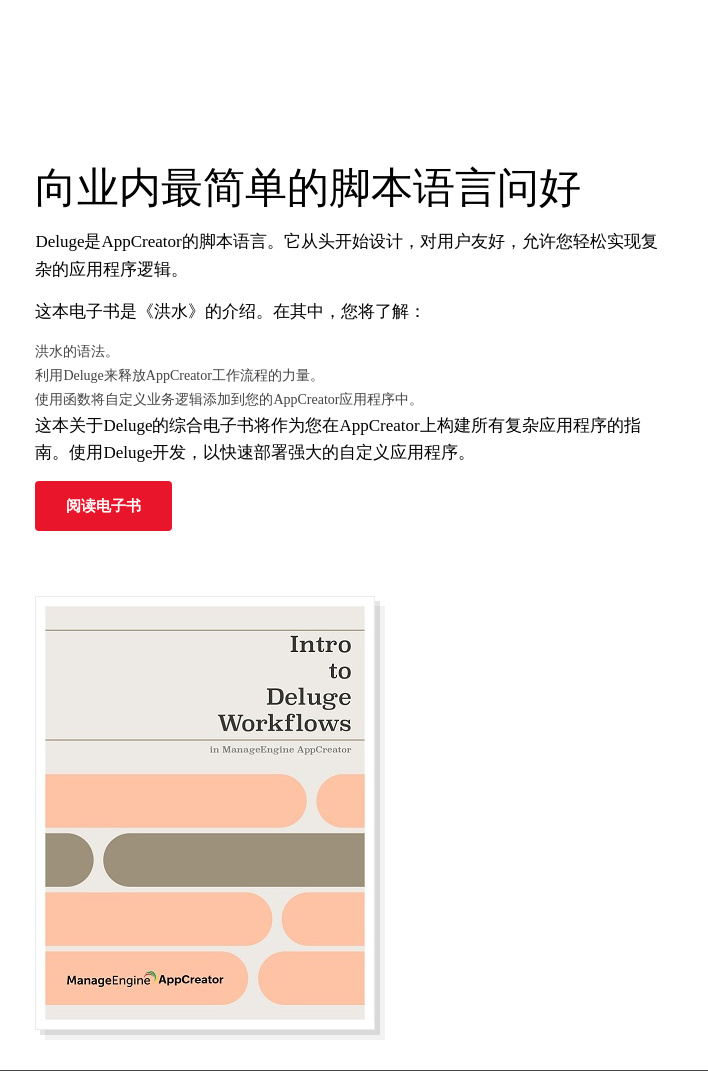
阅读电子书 (103, 506)
